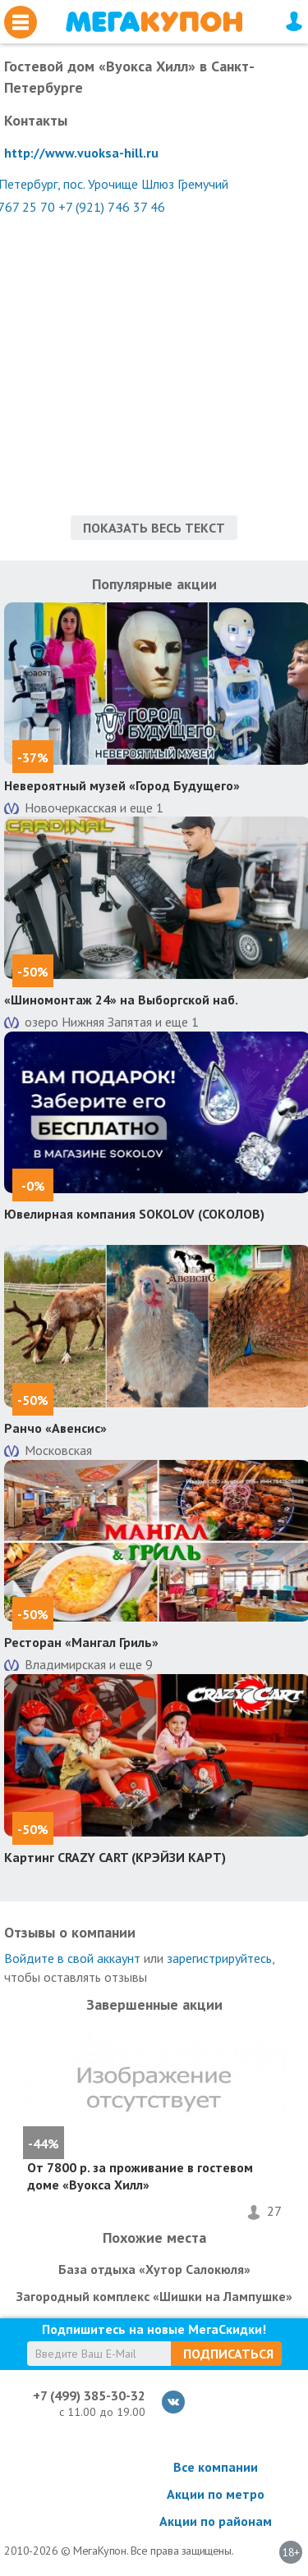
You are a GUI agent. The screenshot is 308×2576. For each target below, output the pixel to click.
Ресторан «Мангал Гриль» (81, 1642)
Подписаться (228, 2353)
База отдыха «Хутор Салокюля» (154, 2269)
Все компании (215, 2467)
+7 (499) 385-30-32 (89, 2395)
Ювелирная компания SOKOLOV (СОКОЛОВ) (134, 1214)
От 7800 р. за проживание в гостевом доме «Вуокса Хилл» (140, 2176)
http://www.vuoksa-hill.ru (81, 152)
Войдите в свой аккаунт (72, 1958)
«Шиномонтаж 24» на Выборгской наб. (121, 999)
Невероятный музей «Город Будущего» (122, 785)
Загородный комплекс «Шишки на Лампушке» (154, 2296)
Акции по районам (215, 2521)
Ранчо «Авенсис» (55, 1428)
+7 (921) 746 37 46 (111, 207)
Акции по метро (215, 2494)
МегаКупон (154, 21)
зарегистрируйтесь (219, 1958)
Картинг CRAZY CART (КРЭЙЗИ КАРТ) (115, 1857)
